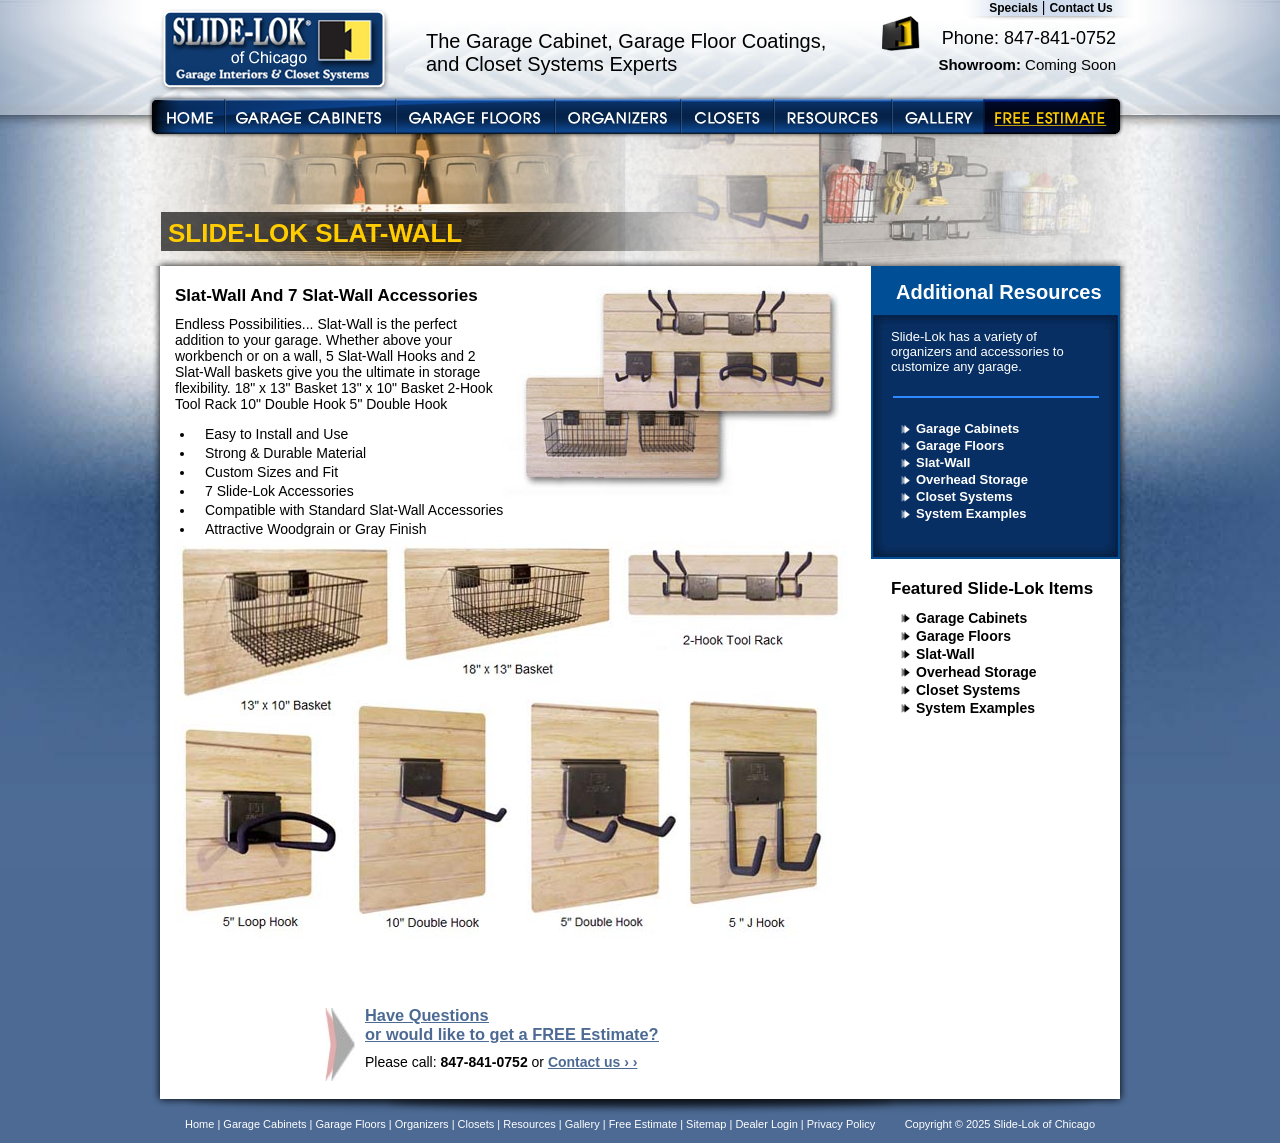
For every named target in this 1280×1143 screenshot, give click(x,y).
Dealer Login (766, 1124)
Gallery (582, 1124)
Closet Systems (964, 496)
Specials (1013, 8)
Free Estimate (643, 1124)
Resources (529, 1124)
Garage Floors (960, 445)
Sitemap (706, 1124)
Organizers (422, 1124)
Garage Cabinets (967, 428)
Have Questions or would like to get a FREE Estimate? (512, 1024)
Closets (476, 1124)
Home (199, 1124)
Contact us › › (592, 1062)
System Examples (971, 513)
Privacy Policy (841, 1124)
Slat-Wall (943, 462)
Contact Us (1080, 8)
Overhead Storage (972, 479)
